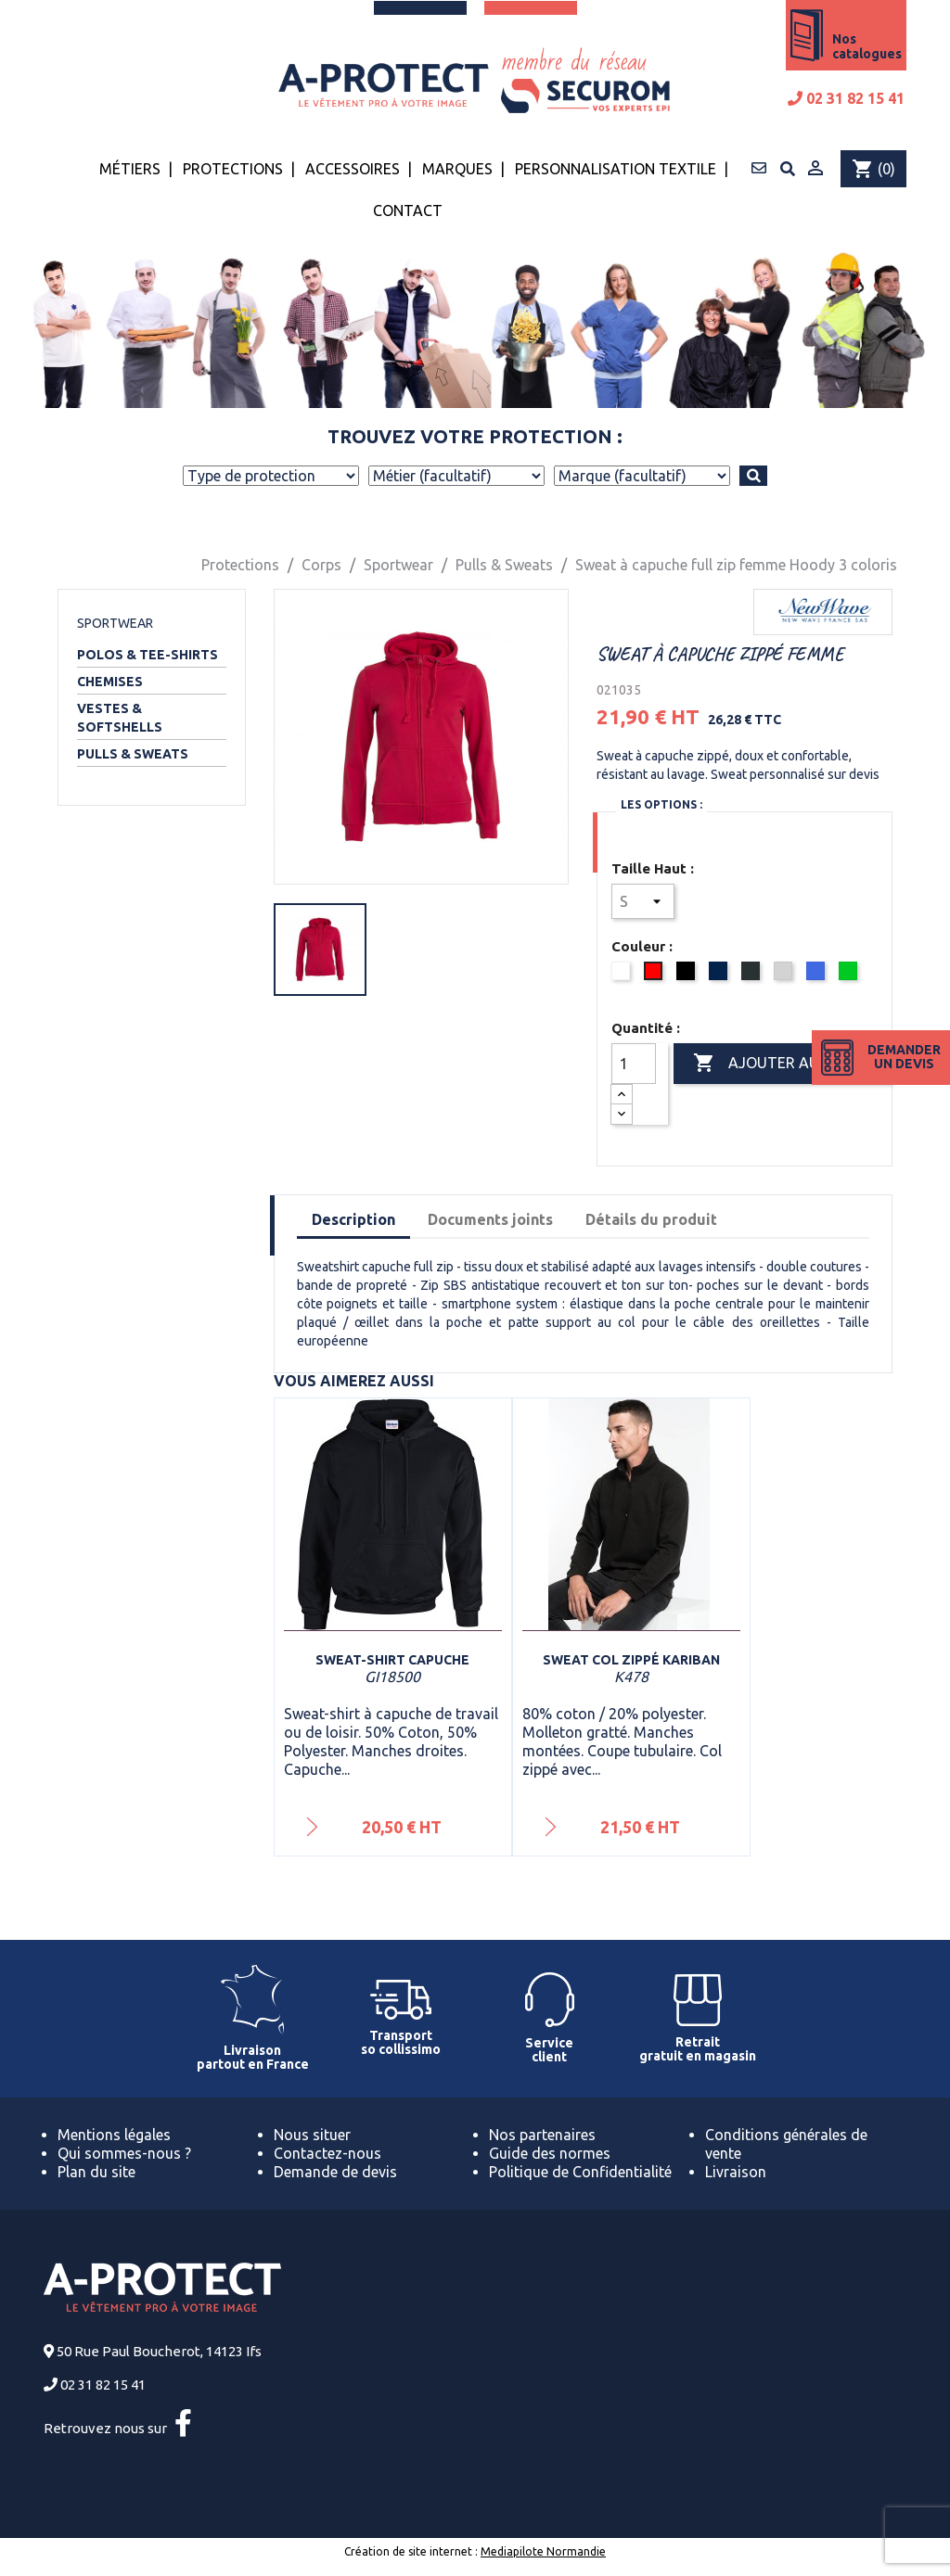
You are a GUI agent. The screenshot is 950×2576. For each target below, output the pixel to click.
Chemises (110, 681)
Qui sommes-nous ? (124, 2153)
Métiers (129, 168)
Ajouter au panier (782, 1064)
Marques (457, 168)
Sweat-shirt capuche (392, 1659)
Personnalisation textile (615, 168)
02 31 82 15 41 (846, 98)
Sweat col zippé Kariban (631, 1659)
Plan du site (96, 2171)
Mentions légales (114, 2134)
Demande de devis (335, 2171)
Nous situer (312, 2134)
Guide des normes (549, 2153)
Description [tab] (353, 1219)
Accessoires (352, 168)
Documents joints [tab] (490, 1219)
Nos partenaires (542, 2134)
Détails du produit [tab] (651, 1219)
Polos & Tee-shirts (147, 654)
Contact (408, 210)
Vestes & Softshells (119, 717)
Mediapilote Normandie (543, 2551)
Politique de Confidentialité (580, 2171)
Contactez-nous (327, 2153)
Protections (233, 168)
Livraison (735, 2171)
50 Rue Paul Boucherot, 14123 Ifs (159, 2351)
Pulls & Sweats (132, 753)
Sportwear (115, 623)
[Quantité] (633, 1063)
